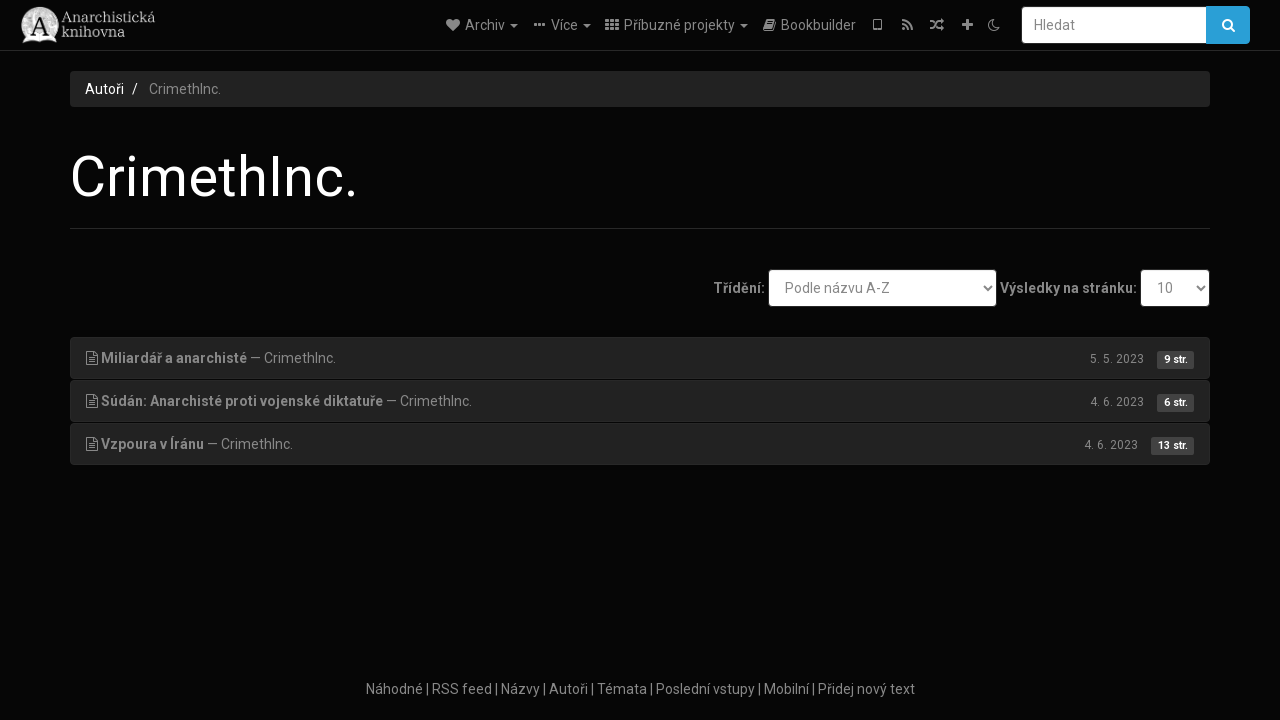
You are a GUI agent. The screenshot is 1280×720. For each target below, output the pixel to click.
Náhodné (394, 689)
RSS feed (462, 689)
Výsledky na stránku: (1068, 288)
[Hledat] (1114, 25)
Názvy (520, 689)
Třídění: (739, 288)
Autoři (104, 89)
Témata (622, 689)
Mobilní (786, 689)
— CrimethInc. (640, 358)
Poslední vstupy (705, 689)
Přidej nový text (866, 689)
